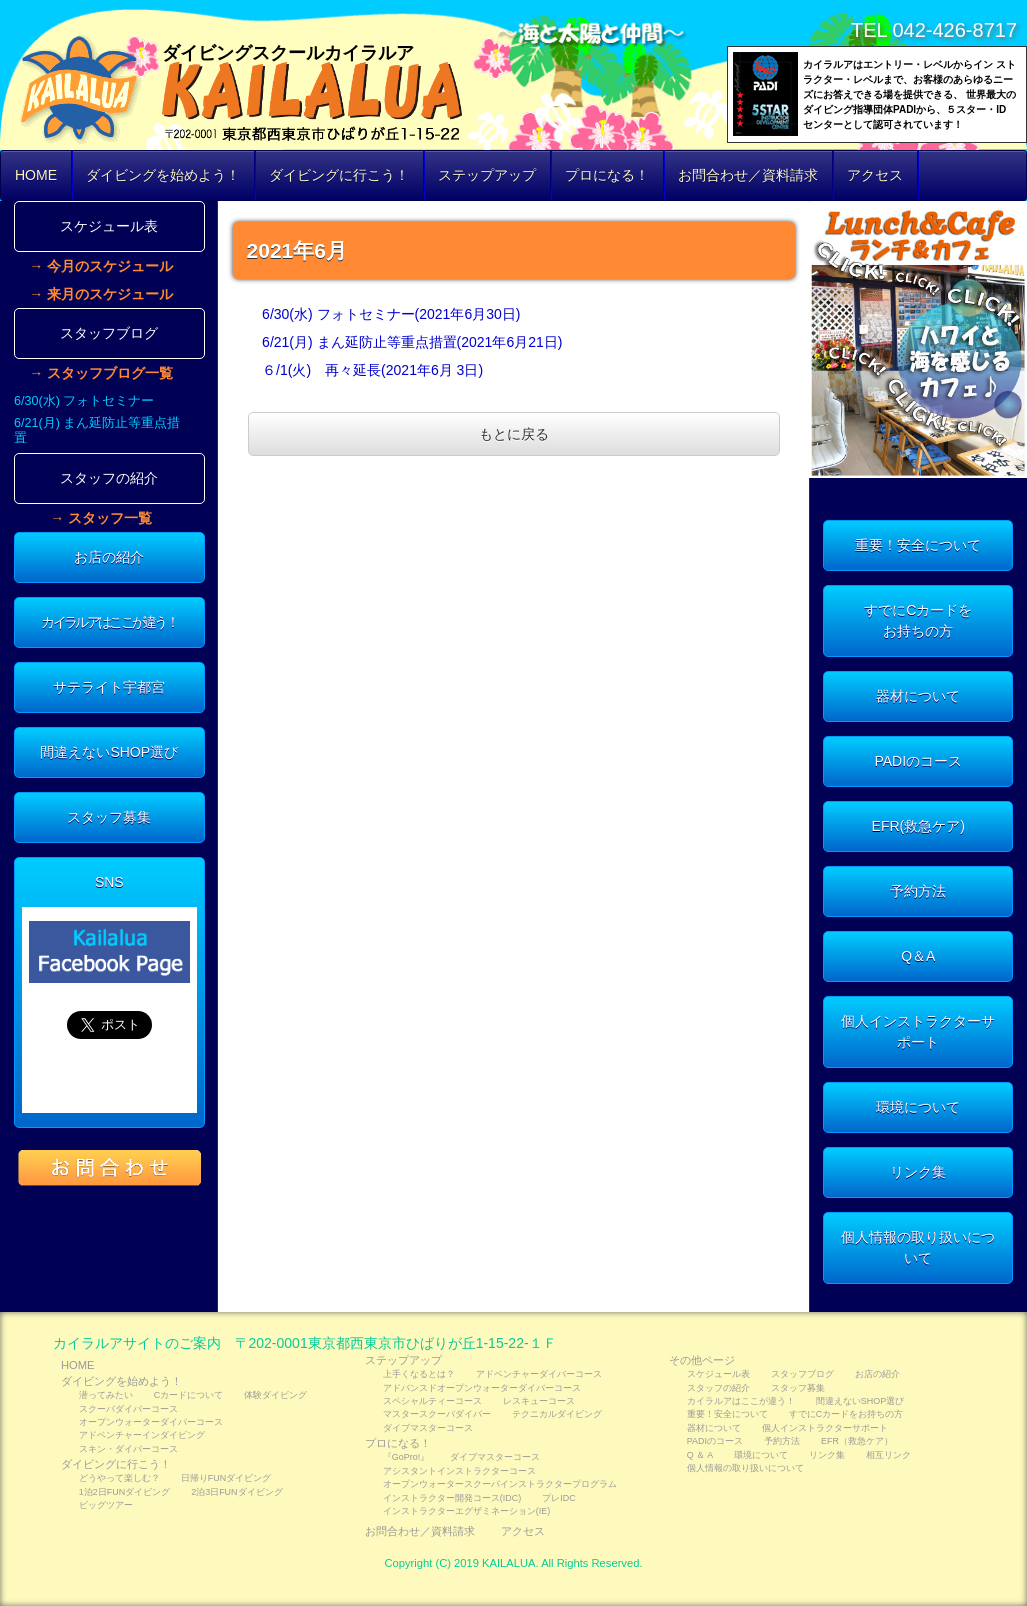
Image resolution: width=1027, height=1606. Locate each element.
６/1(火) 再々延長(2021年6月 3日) (372, 370)
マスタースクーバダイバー (437, 1414)
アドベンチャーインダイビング (142, 1435)
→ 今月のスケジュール (101, 266)
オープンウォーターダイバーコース (151, 1422)
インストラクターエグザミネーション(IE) (466, 1511)
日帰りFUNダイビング (226, 1478)
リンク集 (918, 1172)
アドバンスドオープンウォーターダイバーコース (482, 1388)
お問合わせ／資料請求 (748, 175)
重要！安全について (918, 545)
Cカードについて (188, 1395)
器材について (918, 696)
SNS (109, 882)
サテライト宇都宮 (109, 687)
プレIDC (558, 1498)
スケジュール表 (109, 226)
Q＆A (918, 956)
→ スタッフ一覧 (101, 518)
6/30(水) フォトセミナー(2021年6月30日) (391, 314)
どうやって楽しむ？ (119, 1478)
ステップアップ (487, 175)
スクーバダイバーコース (128, 1409)
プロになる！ (607, 175)
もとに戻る (514, 434)
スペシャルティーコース (432, 1401)
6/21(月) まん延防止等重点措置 (97, 430)
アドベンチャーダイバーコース (539, 1374)
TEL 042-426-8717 (934, 30)
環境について (918, 1107)
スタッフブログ (109, 333)
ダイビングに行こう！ (339, 175)
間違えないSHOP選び (109, 752)
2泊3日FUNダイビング (236, 1492)
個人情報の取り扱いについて (918, 1247)
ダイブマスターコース (428, 1428)
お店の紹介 (109, 557)
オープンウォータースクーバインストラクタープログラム (500, 1484)
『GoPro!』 (406, 1457)
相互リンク (888, 1455)
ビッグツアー (106, 1505)
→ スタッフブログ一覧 (101, 373)
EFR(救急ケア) (918, 826)
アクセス (875, 175)
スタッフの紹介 (109, 478)
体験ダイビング (275, 1395)
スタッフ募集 (109, 817)
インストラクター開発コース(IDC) (452, 1498)
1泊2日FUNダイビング (124, 1492)
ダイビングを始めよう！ (163, 175)
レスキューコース (539, 1401)
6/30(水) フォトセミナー (84, 401)
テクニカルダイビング (557, 1414)
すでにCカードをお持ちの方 (918, 620)
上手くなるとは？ (419, 1374)
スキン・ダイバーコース (128, 1449)
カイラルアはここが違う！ (109, 622)
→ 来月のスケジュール (101, 294)
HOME (36, 175)
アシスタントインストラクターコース (459, 1471)
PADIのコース (918, 761)
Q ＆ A (700, 1455)
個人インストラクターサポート (918, 1031)
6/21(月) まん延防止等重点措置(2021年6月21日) (412, 342)
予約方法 (918, 891)
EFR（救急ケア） (857, 1441)
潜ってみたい (106, 1395)
